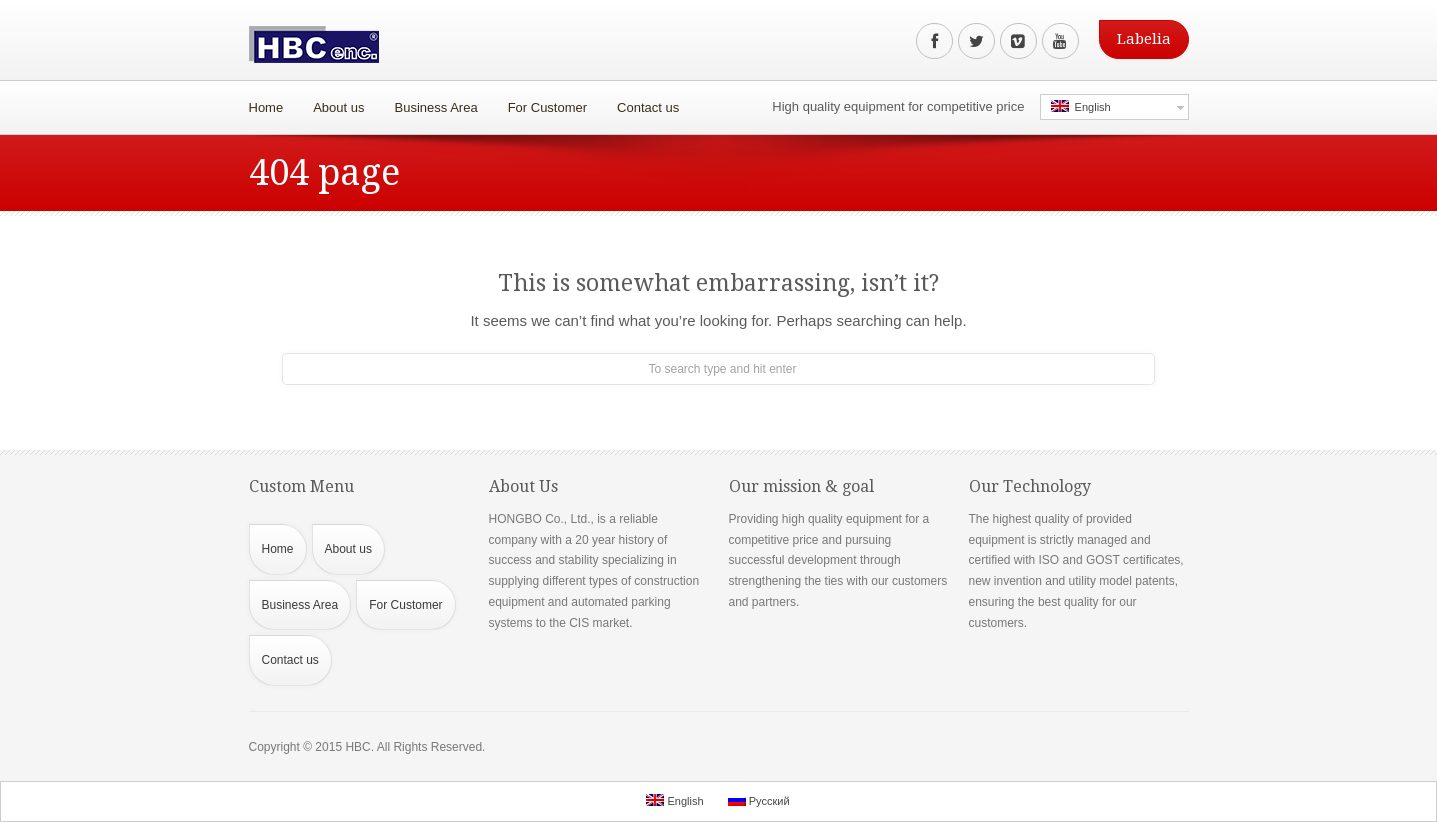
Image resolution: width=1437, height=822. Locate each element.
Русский (759, 800)
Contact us (648, 107)
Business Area (431, 102)
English (1081, 106)
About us (334, 102)
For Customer (543, 102)
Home (266, 107)
